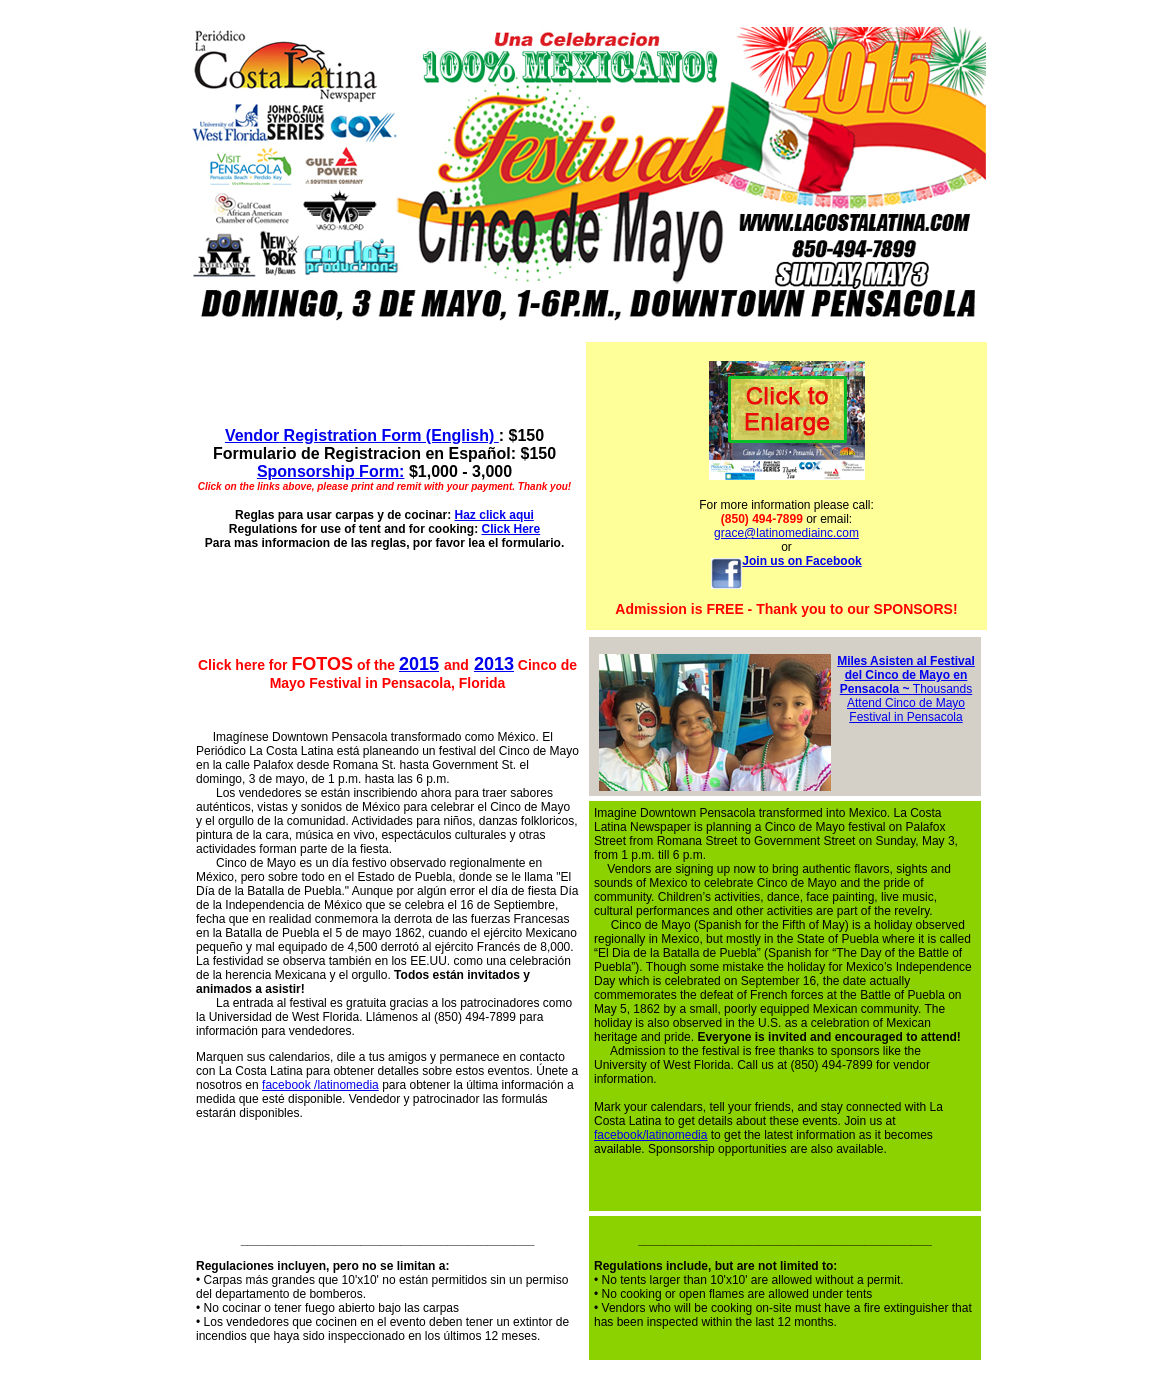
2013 (494, 664)
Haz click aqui (494, 515)
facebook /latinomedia (320, 1085)
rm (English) (450, 435)
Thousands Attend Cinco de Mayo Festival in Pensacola (909, 703)
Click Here (510, 529)
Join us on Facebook (801, 561)
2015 (419, 664)
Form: (331, 471)
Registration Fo (313, 435)
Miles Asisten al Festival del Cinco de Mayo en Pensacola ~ (906, 675)
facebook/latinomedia (650, 1135)
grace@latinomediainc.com (786, 533)
